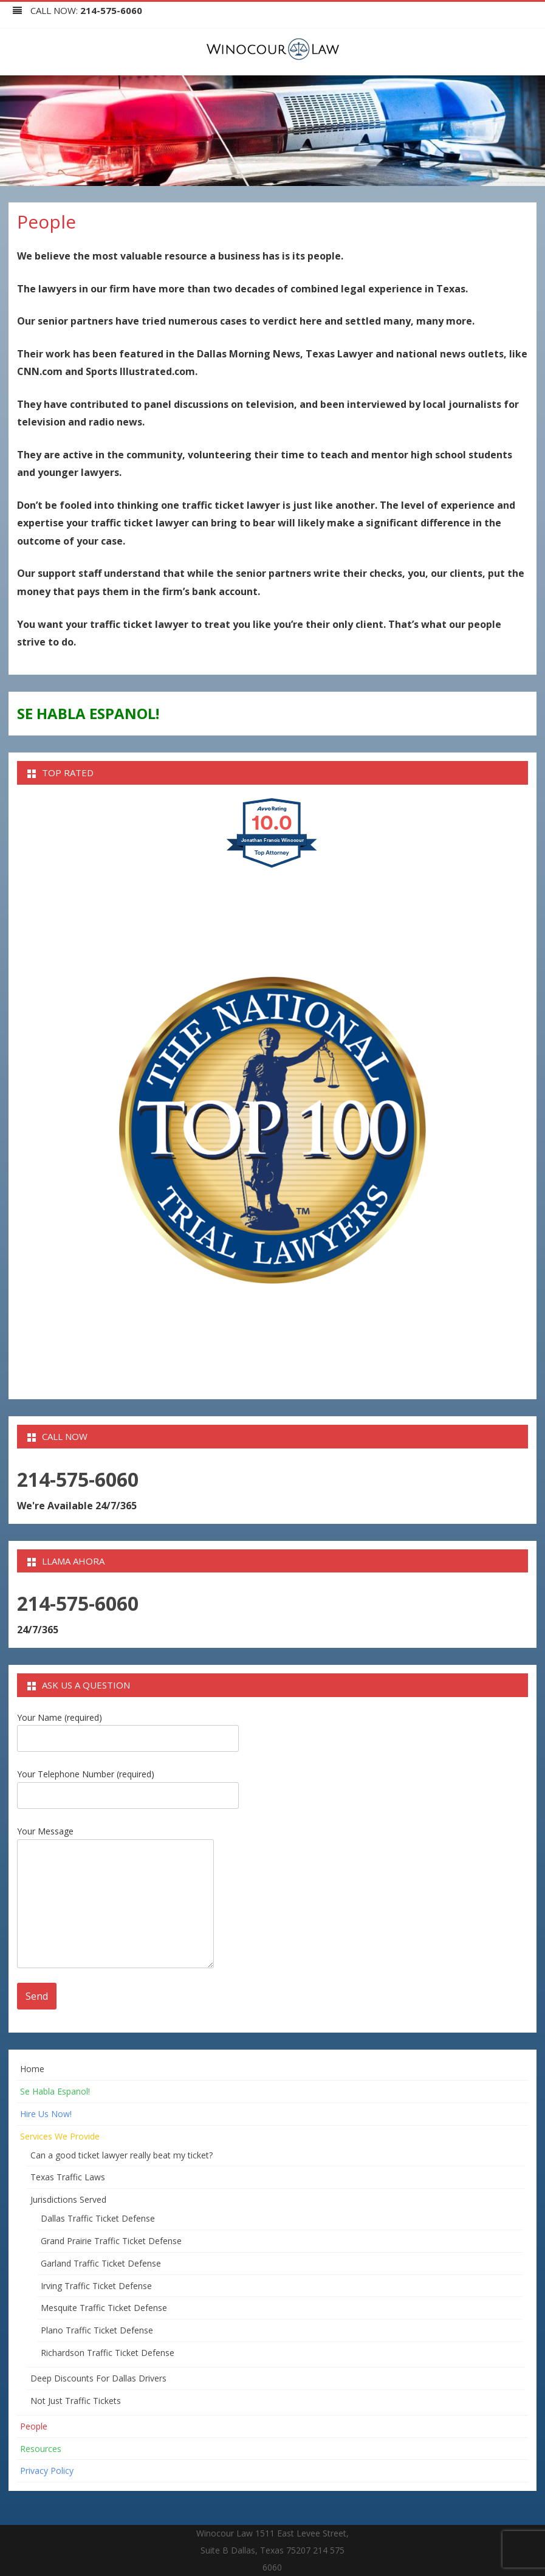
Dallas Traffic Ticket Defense (98, 2218)
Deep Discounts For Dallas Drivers (98, 2378)
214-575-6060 (111, 10)
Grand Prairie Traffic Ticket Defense (111, 2241)
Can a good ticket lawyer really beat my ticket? (121, 2155)
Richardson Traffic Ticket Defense (107, 2352)
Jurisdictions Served (68, 2199)
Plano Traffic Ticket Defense (97, 2330)
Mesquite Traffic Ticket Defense (104, 2307)
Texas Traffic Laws (67, 2177)
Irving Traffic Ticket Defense (96, 2286)
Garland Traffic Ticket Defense (101, 2263)
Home (32, 2069)
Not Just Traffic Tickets (75, 2400)
